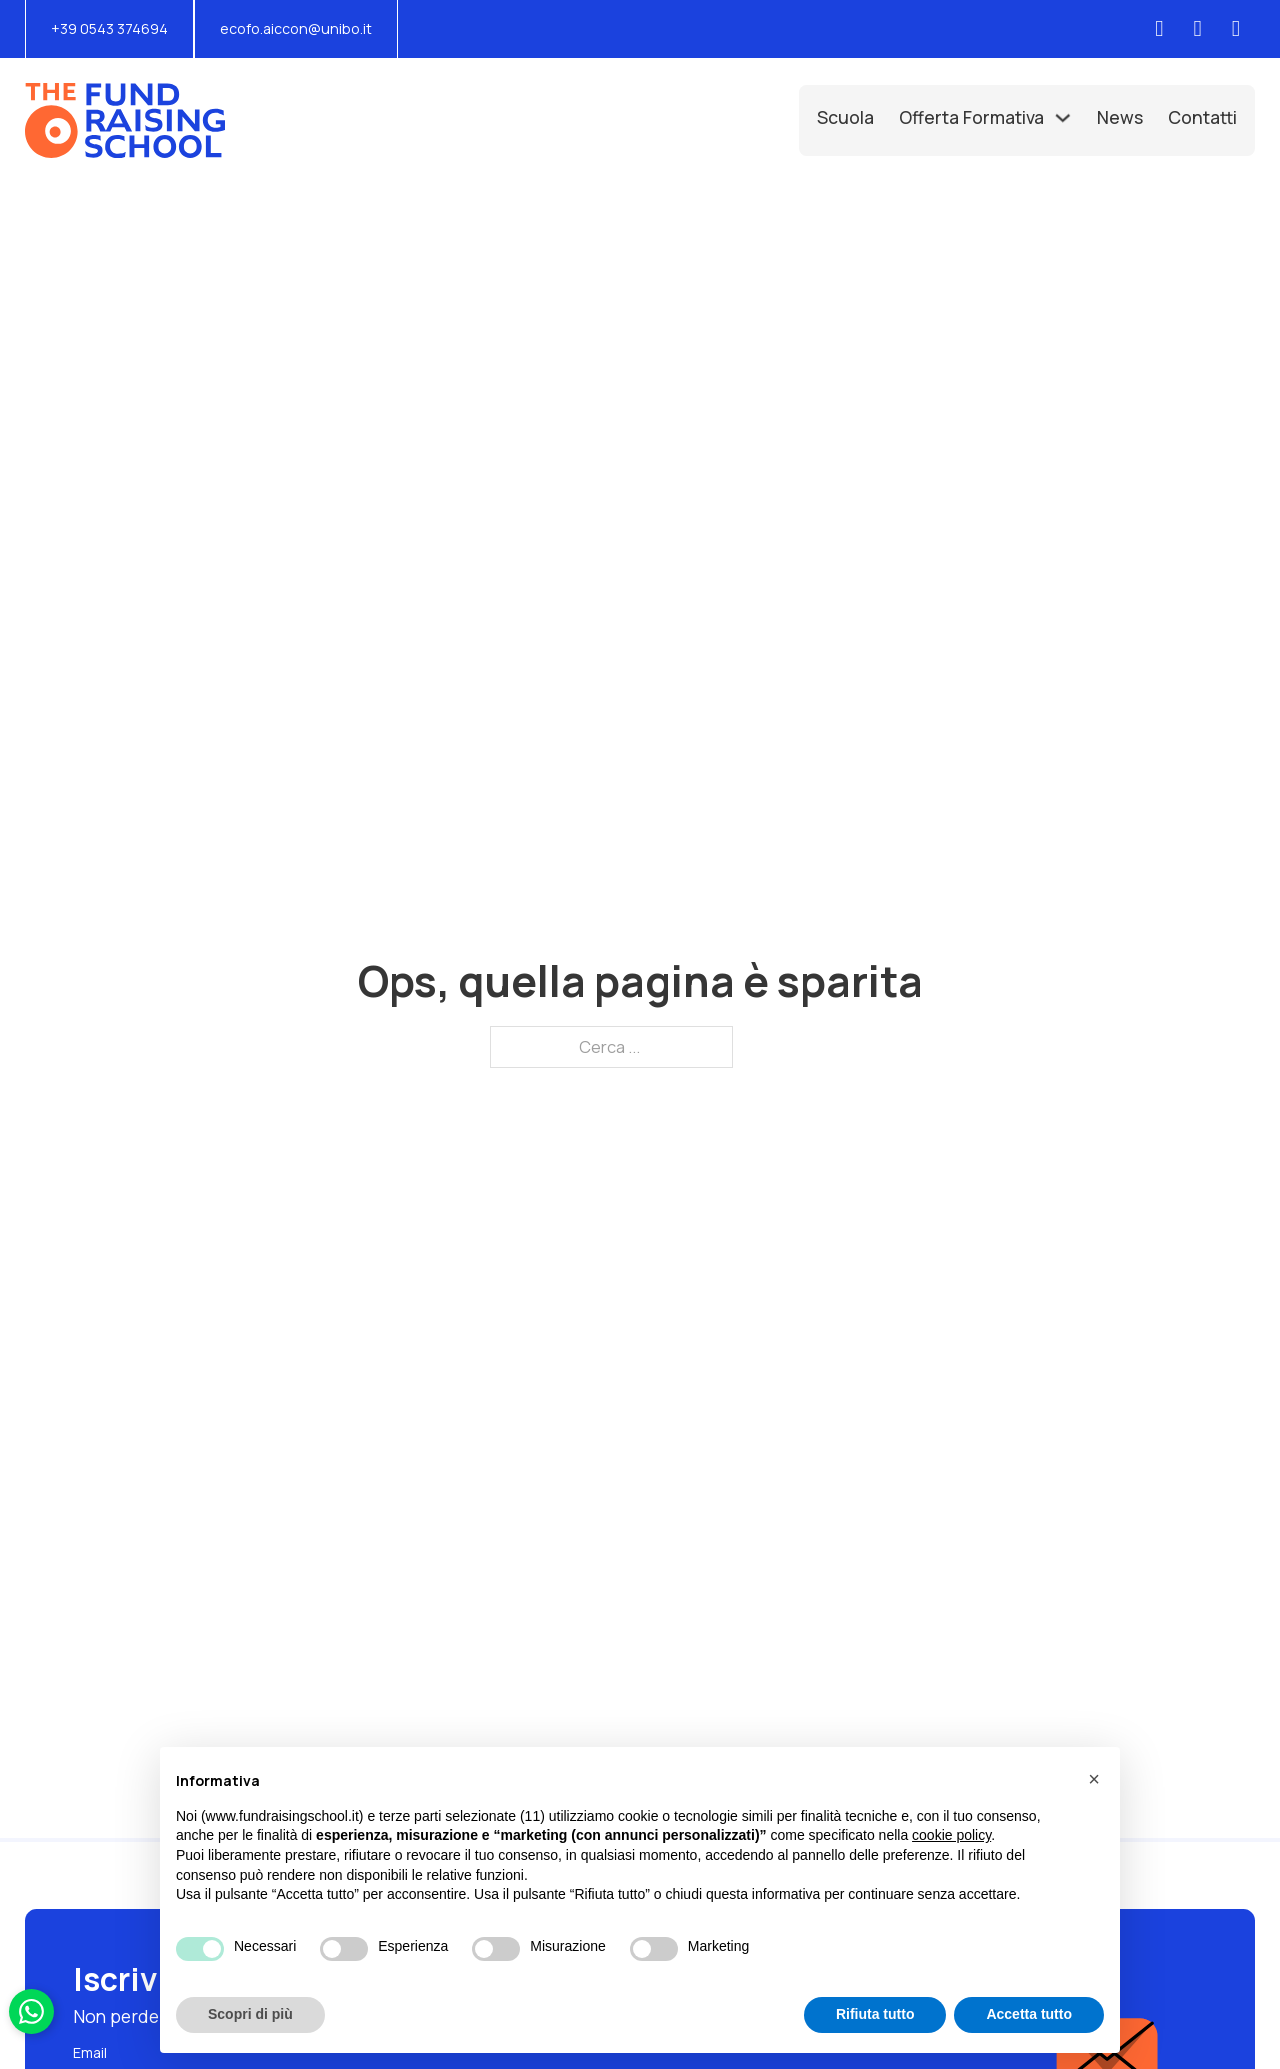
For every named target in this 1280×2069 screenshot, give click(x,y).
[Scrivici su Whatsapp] (31, 2011)
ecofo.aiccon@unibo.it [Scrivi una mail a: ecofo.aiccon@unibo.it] (296, 28)
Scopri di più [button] (250, 2014)
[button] (1094, 1779)
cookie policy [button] (951, 1835)
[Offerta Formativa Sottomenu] (1063, 118)
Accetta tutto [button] (1029, 2014)
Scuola (845, 117)
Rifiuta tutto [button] (875, 2014)
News (1120, 117)
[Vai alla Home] (125, 120)
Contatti (1202, 117)
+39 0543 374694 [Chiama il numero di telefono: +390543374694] (109, 28)
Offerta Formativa (971, 117)
